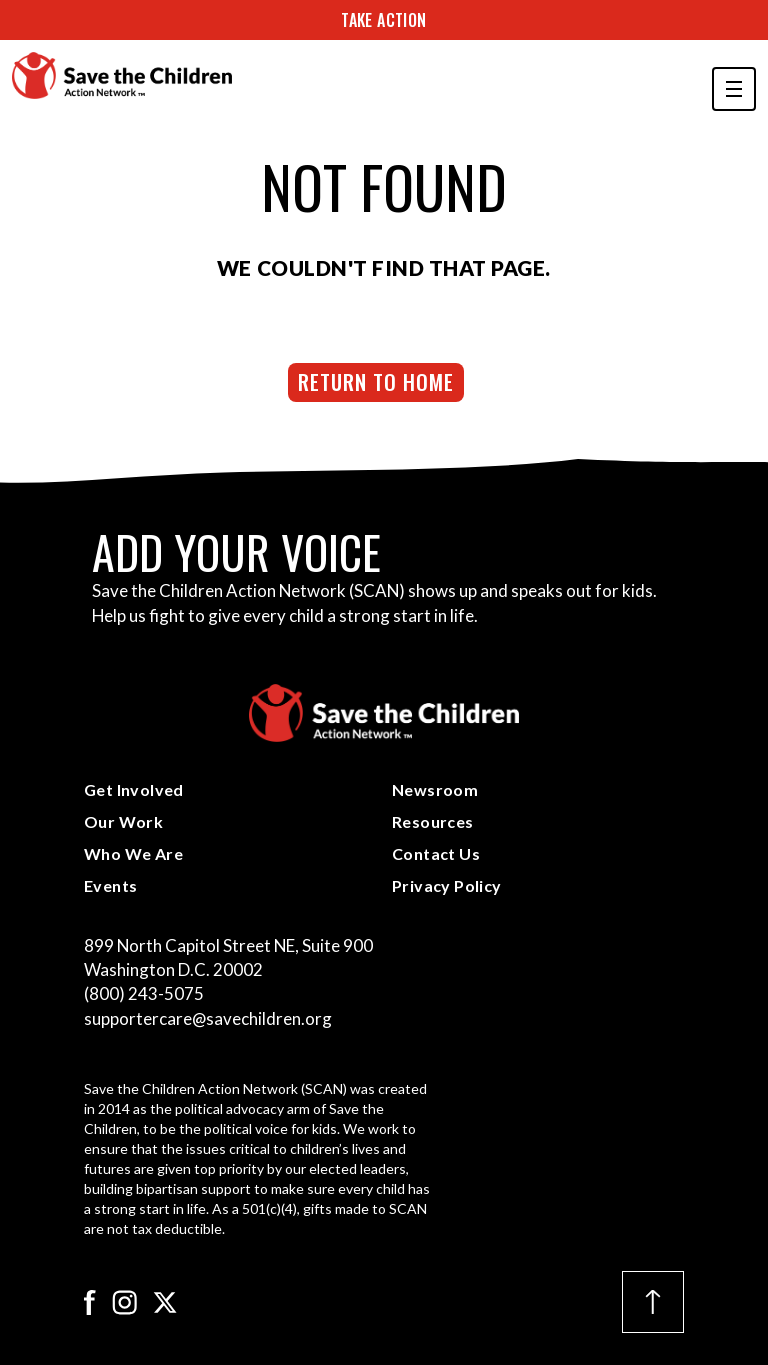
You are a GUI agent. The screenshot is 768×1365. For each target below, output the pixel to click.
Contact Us (436, 853)
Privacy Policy (447, 885)
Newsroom (435, 789)
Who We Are (133, 853)
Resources (433, 821)
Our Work (123, 821)
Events (110, 885)
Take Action (383, 20)
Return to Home (376, 381)
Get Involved (134, 789)
